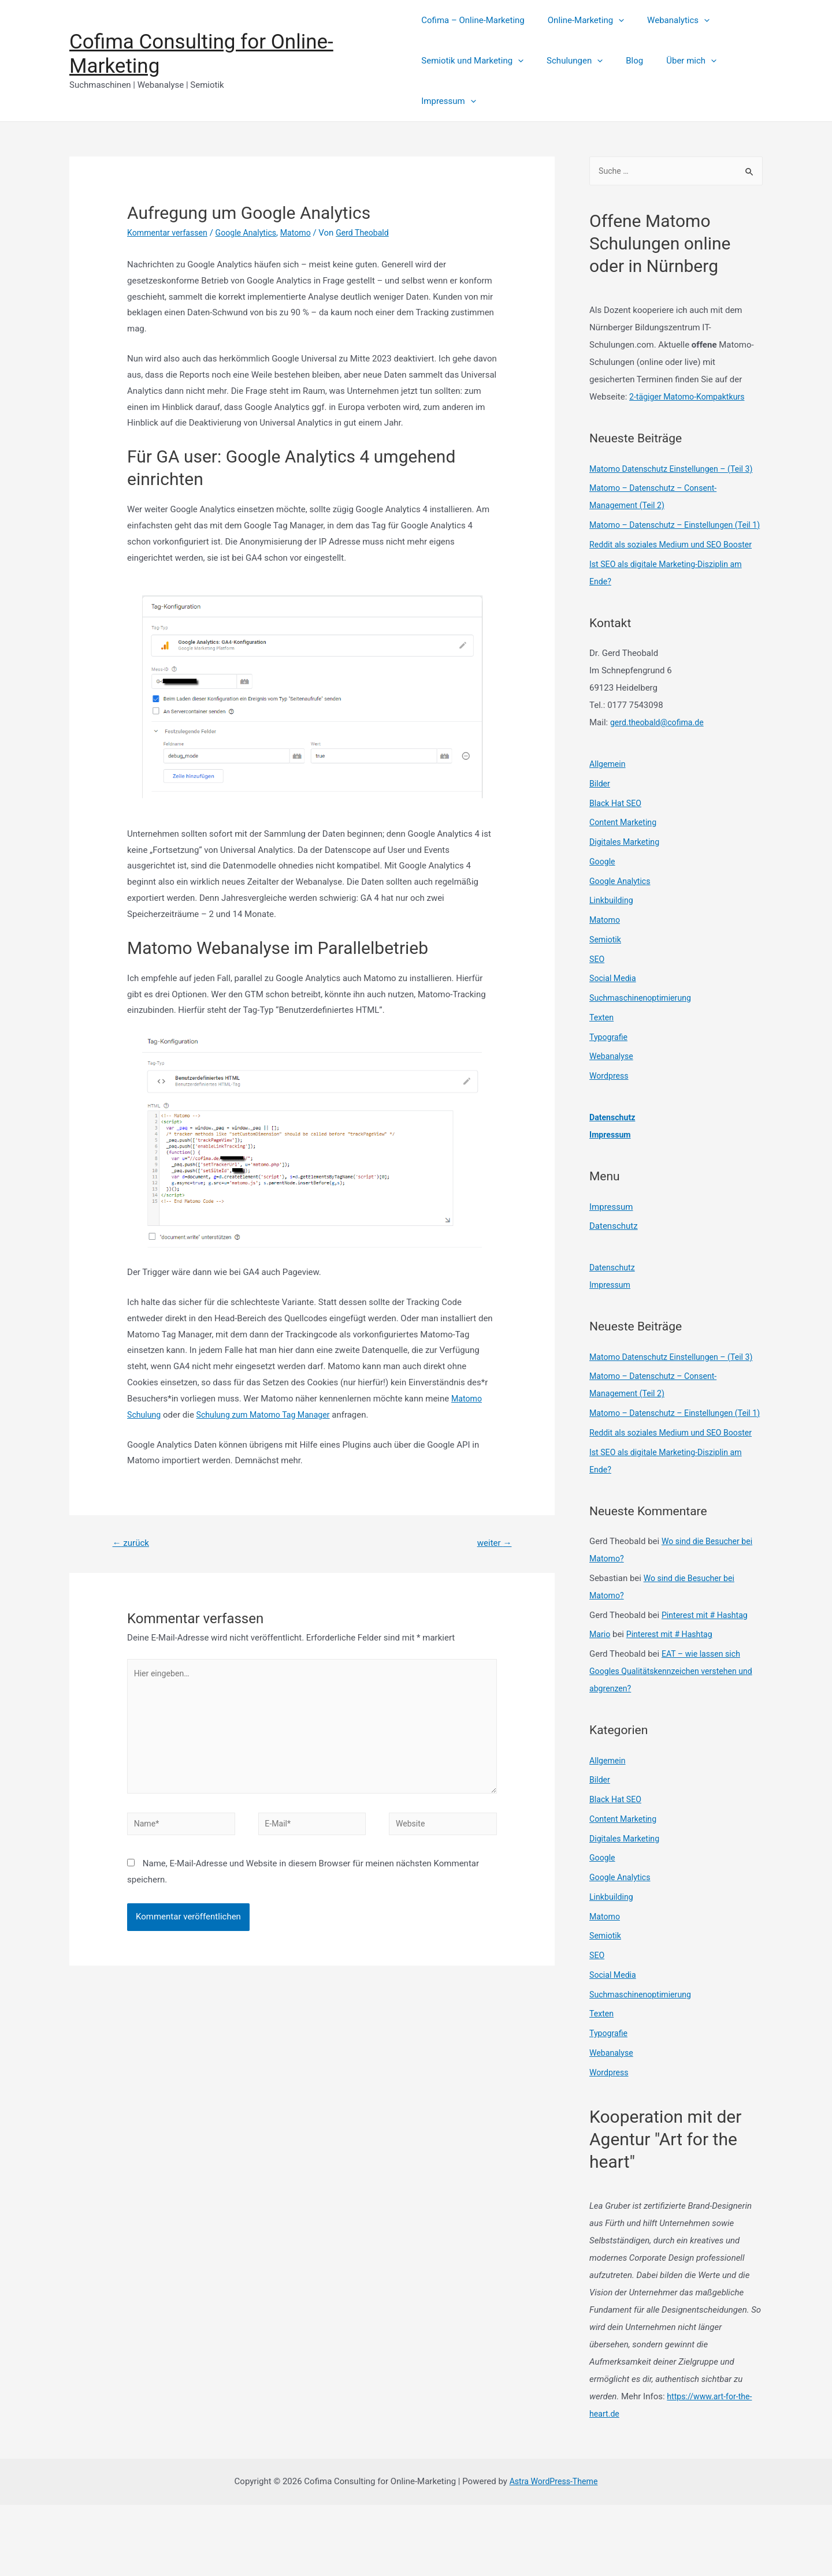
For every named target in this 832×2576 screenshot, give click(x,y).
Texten (602, 1053)
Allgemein (608, 800)
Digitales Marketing (626, 878)
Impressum (448, 101)
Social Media (614, 1014)
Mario (600, 1705)
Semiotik (606, 975)
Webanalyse (612, 1092)
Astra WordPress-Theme (553, 2552)
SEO (597, 995)
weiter (492, 1543)
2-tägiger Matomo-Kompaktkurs (690, 398)
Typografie (609, 1073)
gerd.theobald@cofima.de (660, 758)
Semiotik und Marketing (472, 60)
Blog (623, 60)
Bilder (600, 819)
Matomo (305, 233)
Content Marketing (624, 858)
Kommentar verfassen (170, 233)
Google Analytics (252, 233)
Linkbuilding (612, 936)
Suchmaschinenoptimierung (643, 1033)
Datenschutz (613, 1153)
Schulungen (569, 60)
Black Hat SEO (617, 839)
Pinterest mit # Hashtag (707, 1685)
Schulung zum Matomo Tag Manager (269, 1415)
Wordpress (610, 1111)
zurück (132, 1543)
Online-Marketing (580, 20)
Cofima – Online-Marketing (473, 20)
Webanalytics (667, 20)
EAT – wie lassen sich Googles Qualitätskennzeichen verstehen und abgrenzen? (676, 1741)
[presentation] (612, 20)
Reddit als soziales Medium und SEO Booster (675, 580)
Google (602, 897)
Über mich (674, 60)
